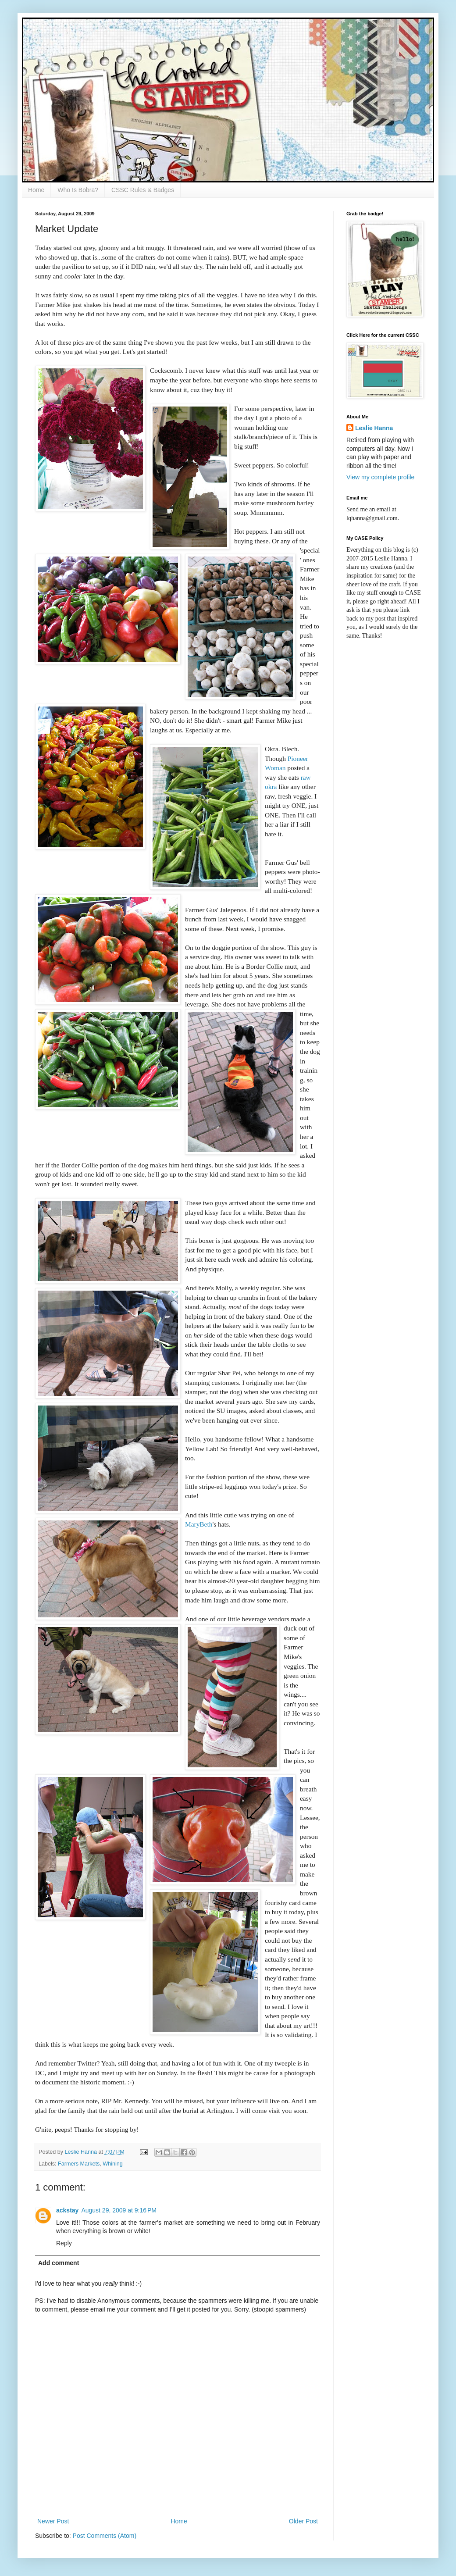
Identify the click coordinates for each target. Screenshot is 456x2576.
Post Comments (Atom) (104, 2535)
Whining (113, 2164)
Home (36, 189)
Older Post (303, 2521)
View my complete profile (380, 477)
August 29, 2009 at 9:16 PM (119, 2210)
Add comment (58, 2262)
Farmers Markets (79, 2164)
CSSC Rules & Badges (142, 189)
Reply (64, 2243)
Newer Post (53, 2521)
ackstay (67, 2210)
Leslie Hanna (374, 428)
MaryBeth (198, 1524)
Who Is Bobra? (77, 189)
